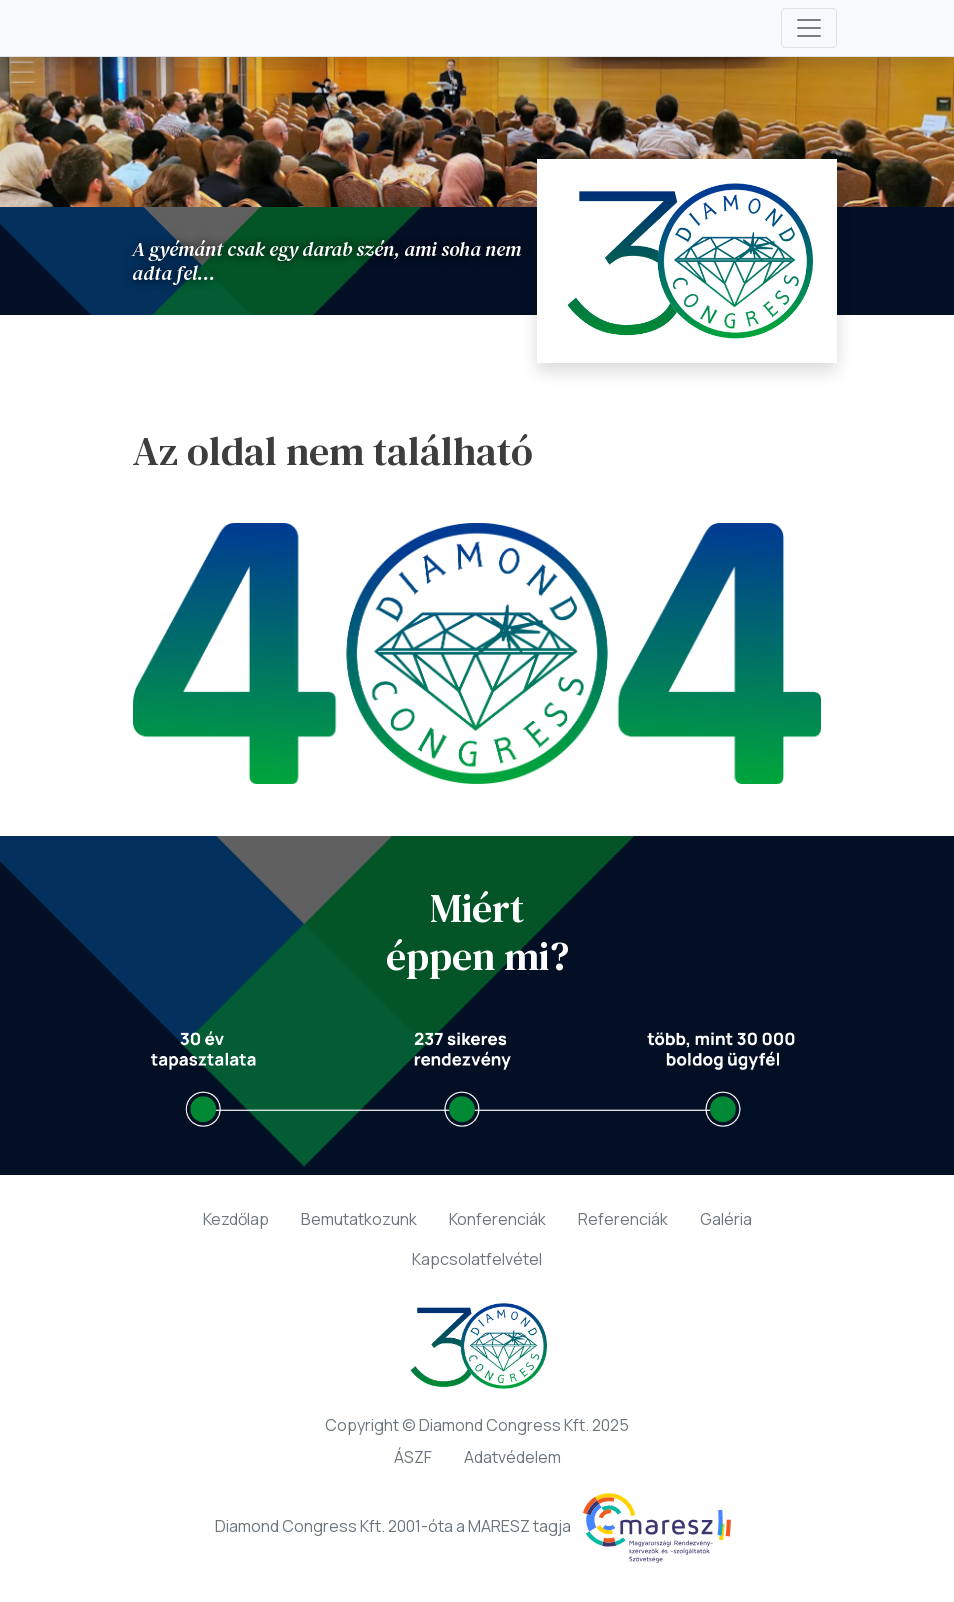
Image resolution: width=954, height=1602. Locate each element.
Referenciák (623, 1219)
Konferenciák (497, 1219)
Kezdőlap (236, 1219)
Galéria (726, 1219)
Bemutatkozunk (359, 1219)
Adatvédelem (512, 1457)
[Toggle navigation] (809, 28)
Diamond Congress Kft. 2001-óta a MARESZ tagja (477, 1527)
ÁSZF (413, 1457)
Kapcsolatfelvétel (477, 1259)
